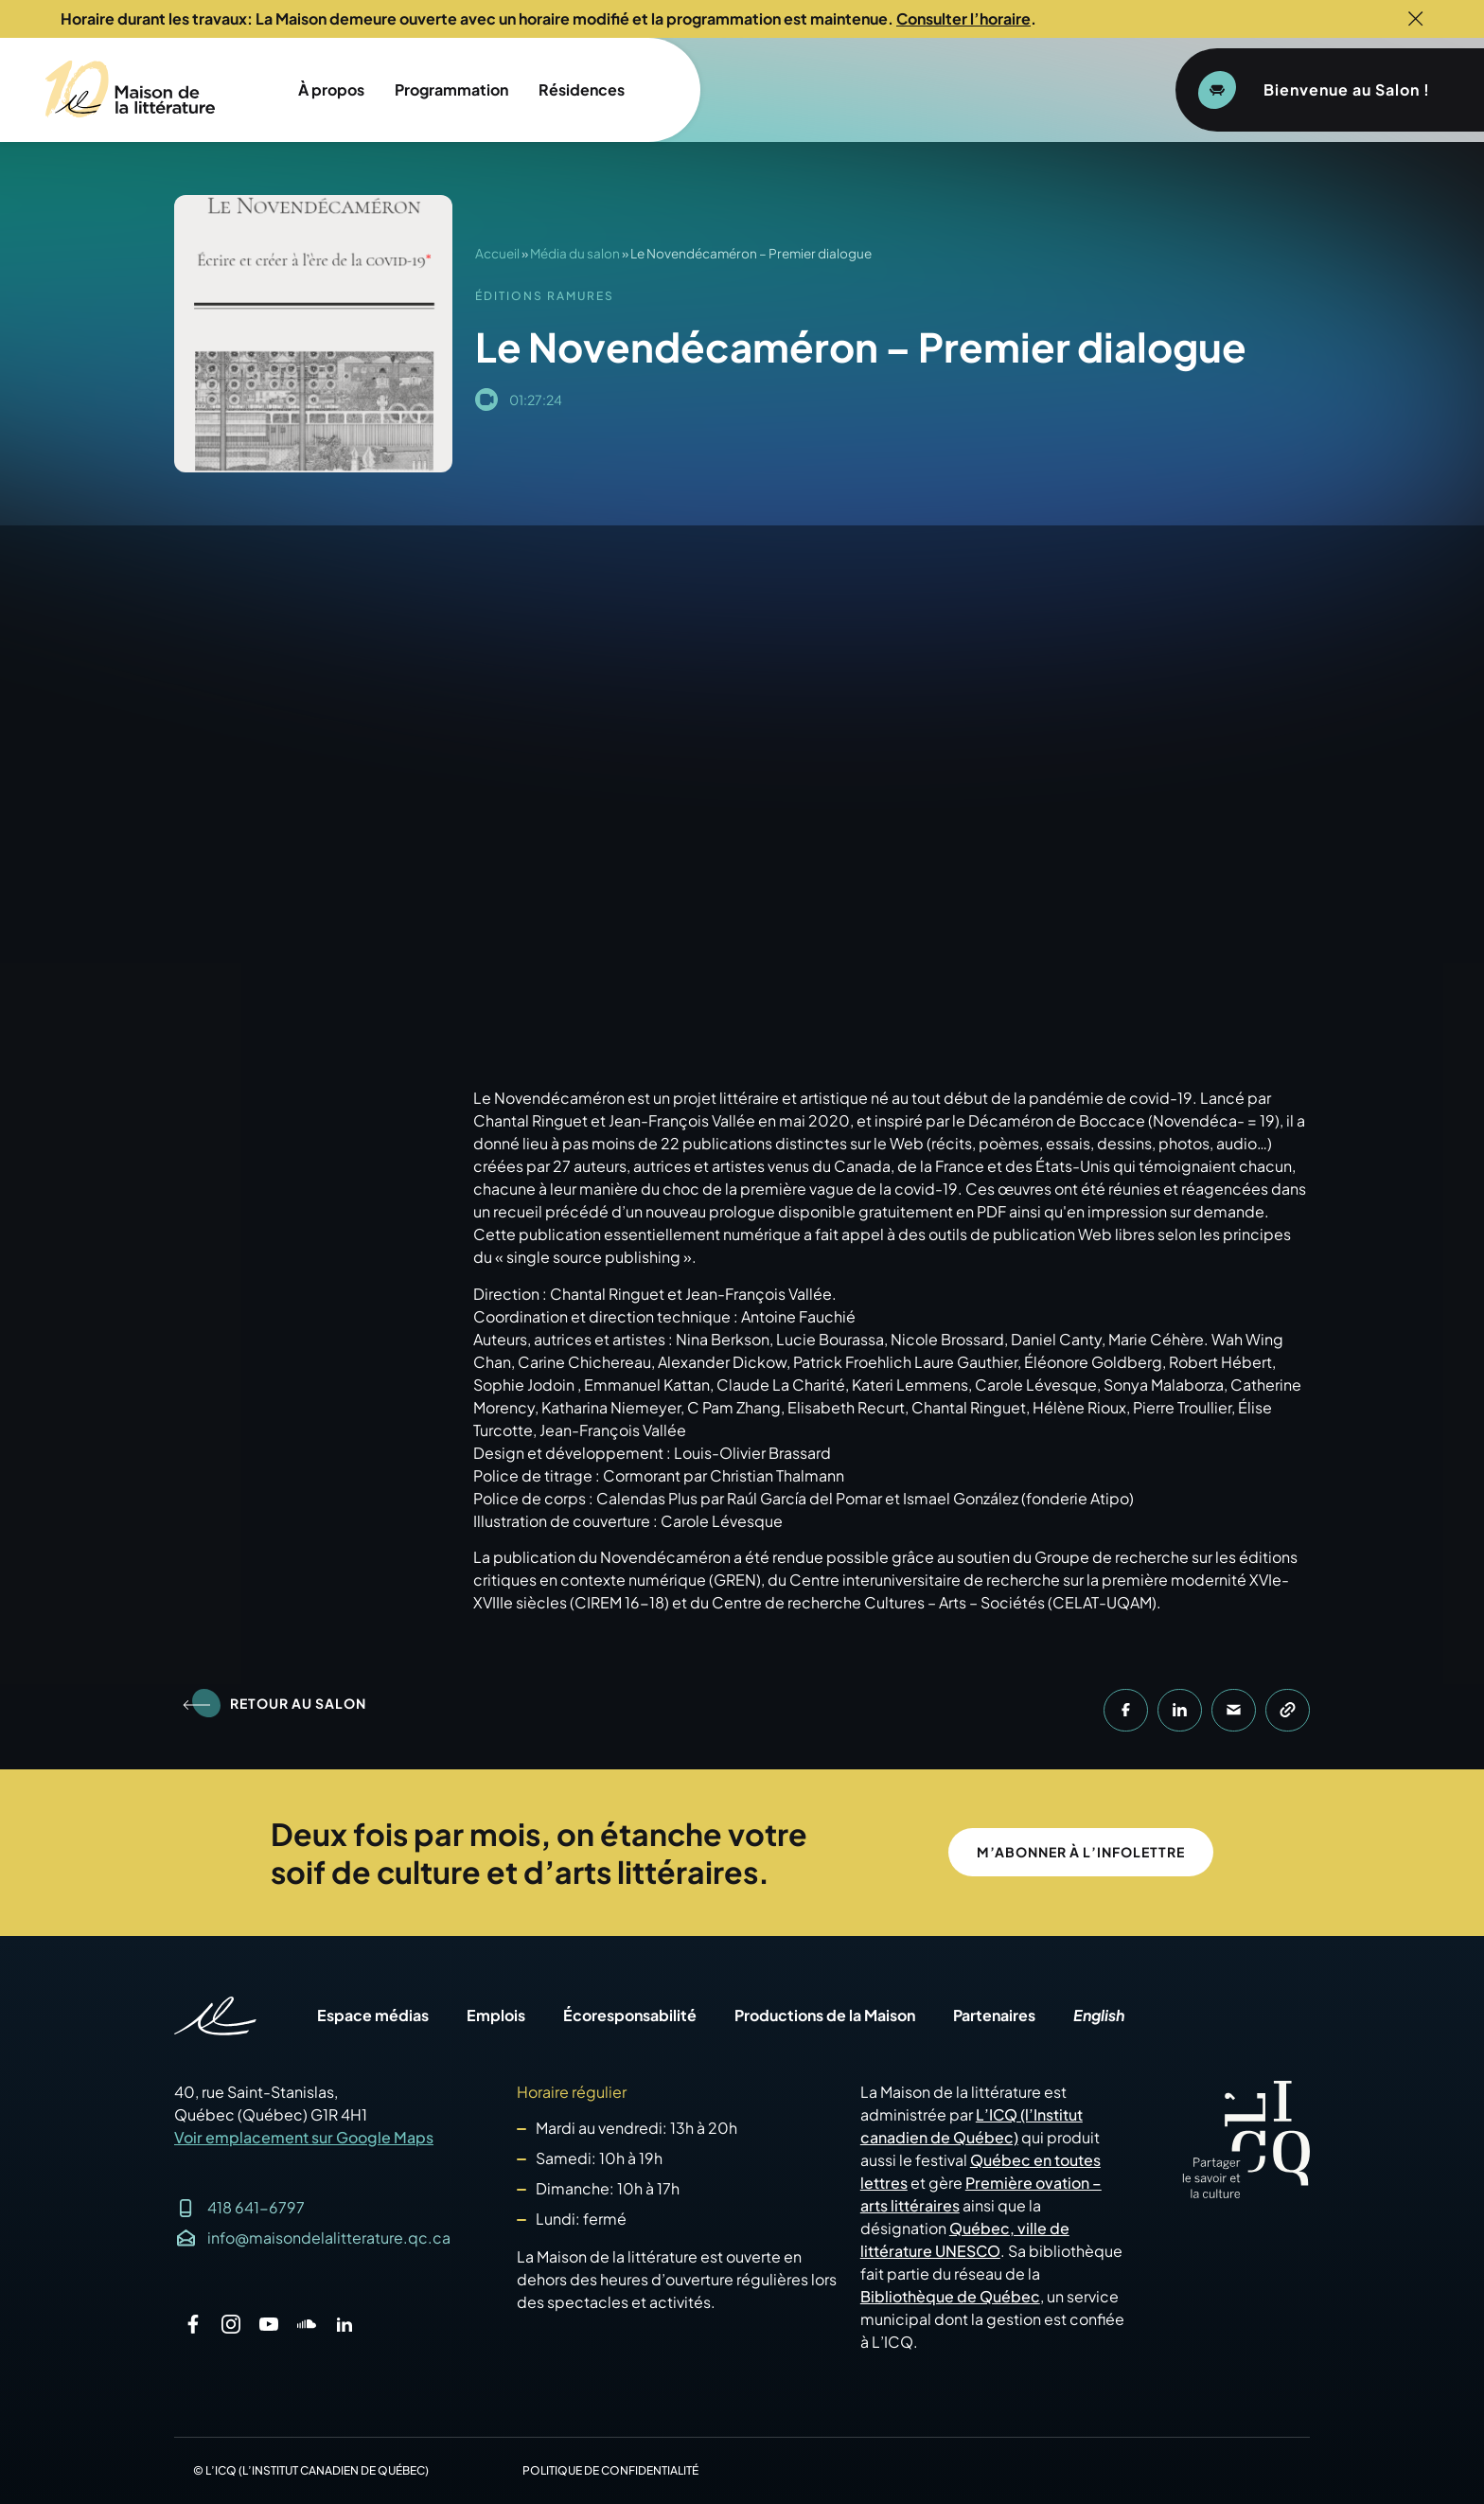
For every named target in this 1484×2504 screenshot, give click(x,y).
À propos (331, 89)
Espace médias (373, 2015)
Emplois (496, 2015)
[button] (1126, 1710)
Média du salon (575, 253)
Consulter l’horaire (963, 18)
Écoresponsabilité (630, 2015)
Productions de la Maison (824, 2015)
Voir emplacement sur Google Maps (303, 2137)
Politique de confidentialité (610, 2470)
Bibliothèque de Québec (950, 2296)
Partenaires (994, 2015)
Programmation (451, 89)
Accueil (497, 253)
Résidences (582, 89)
